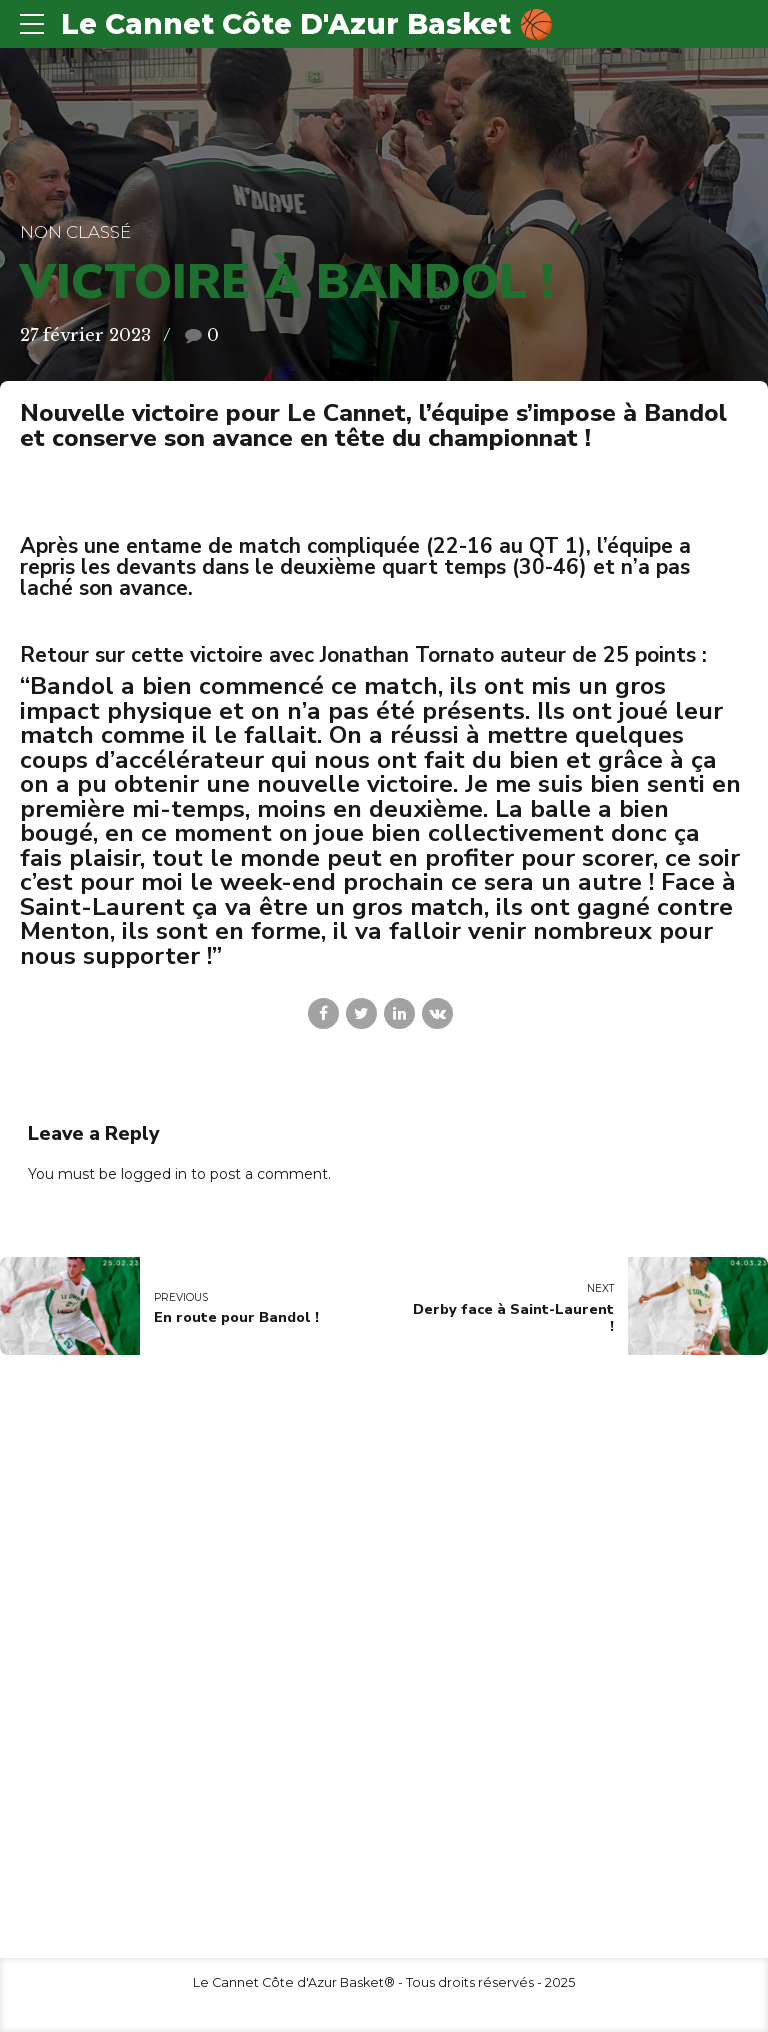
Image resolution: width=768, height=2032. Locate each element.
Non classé (75, 232)
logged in (154, 1174)
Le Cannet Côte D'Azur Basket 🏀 (307, 24)
